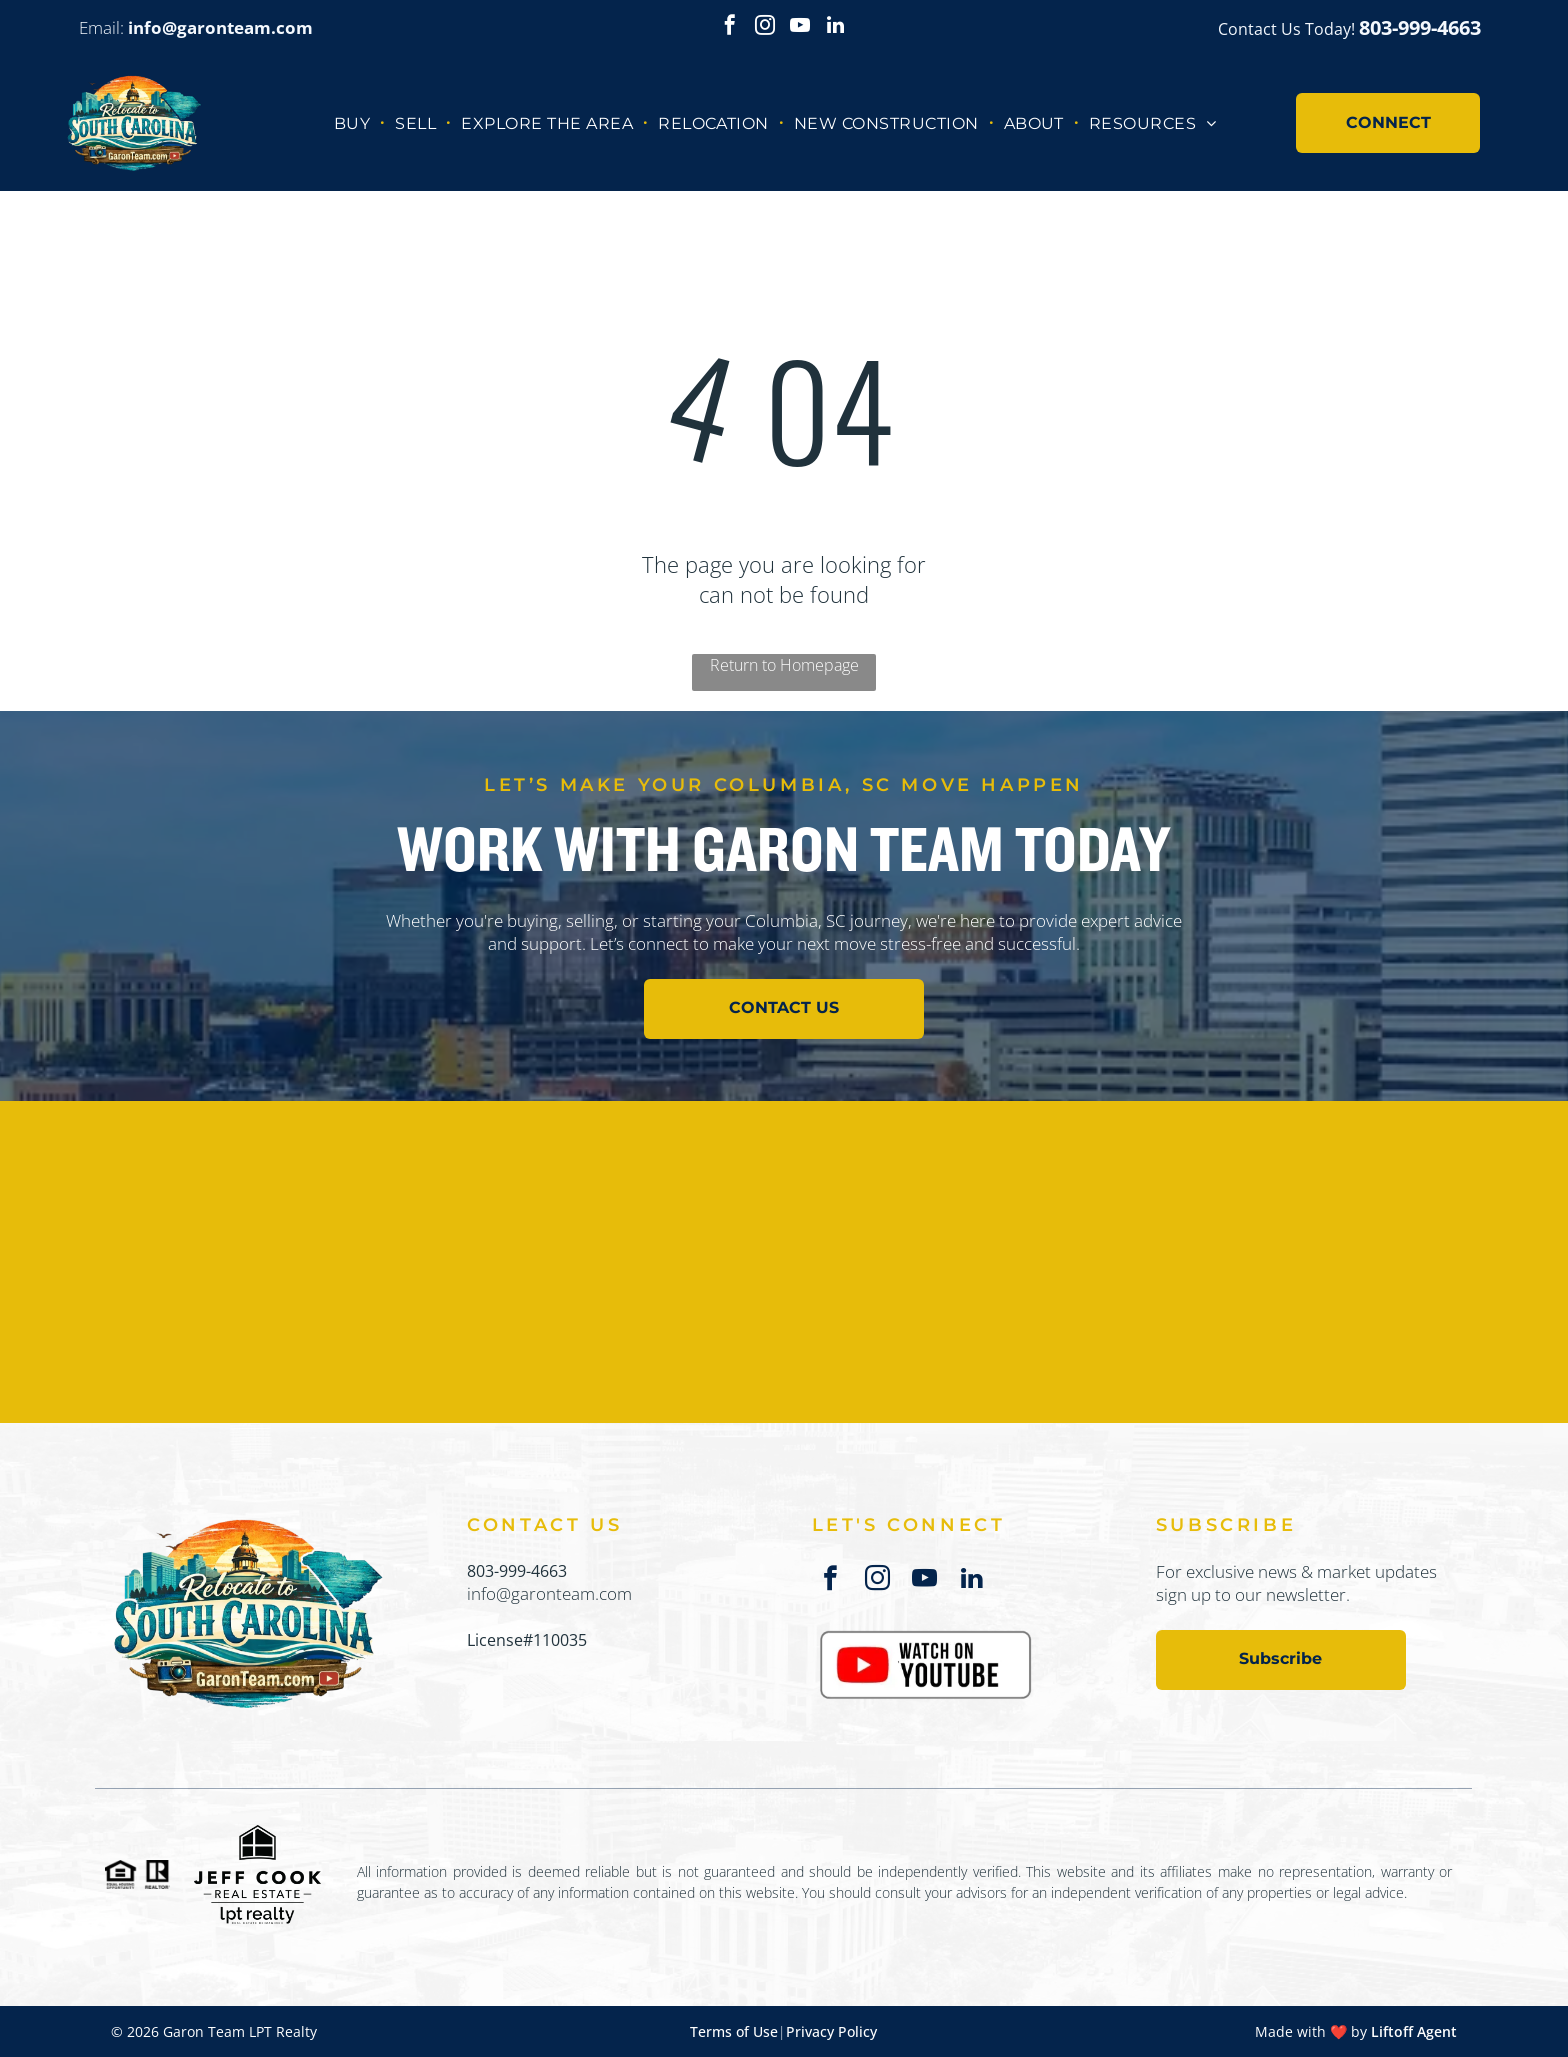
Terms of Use (734, 2031)
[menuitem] (354, 122)
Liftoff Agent (1414, 2031)
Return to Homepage (784, 665)
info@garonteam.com (549, 1593)
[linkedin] (835, 27)
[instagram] (765, 27)
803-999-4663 (517, 1571)
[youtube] (800, 27)
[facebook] (730, 27)
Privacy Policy (831, 2031)
